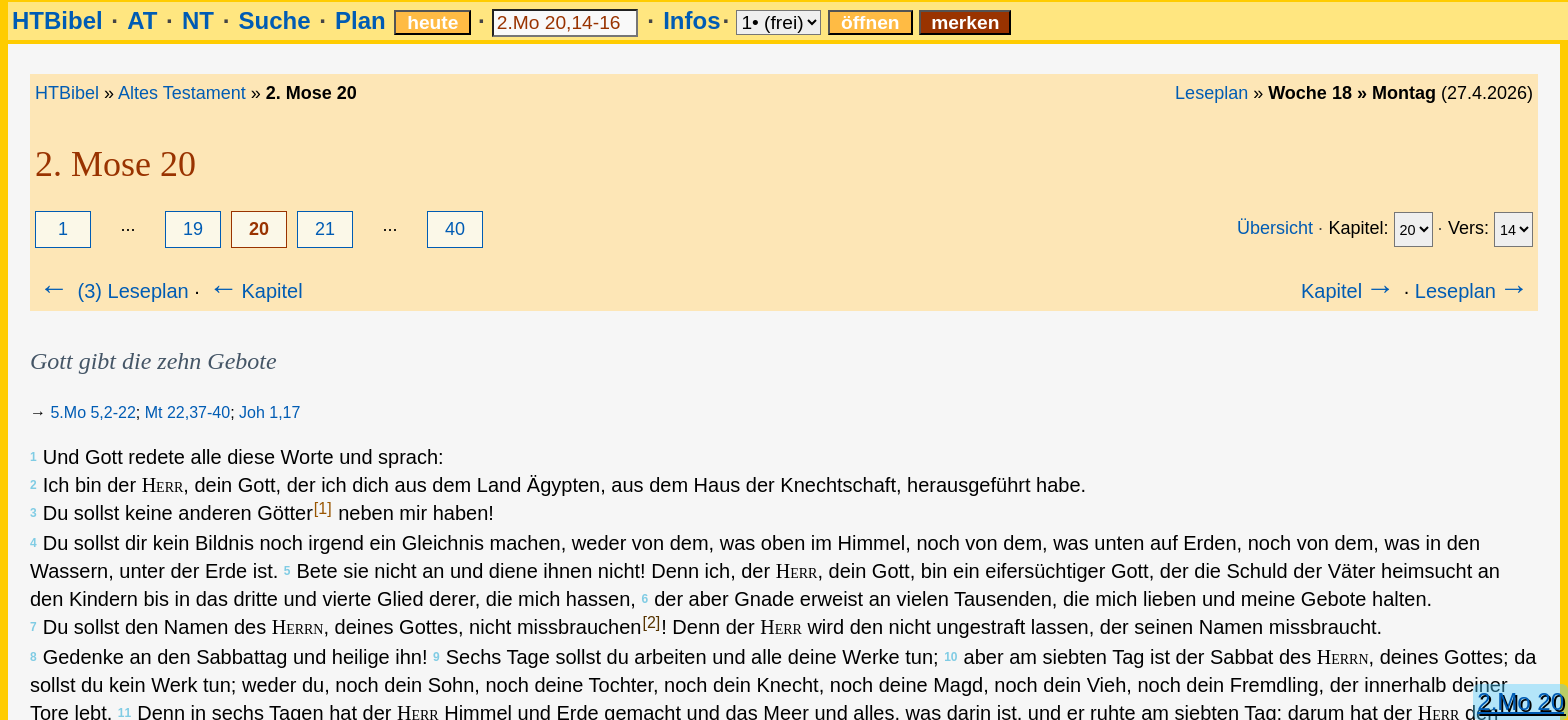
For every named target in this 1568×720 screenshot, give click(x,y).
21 (325, 229)
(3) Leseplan (112, 291)
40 (455, 229)
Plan (360, 20)
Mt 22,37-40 (187, 412)
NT (198, 20)
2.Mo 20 (1520, 701)
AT (142, 20)
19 (193, 229)
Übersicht (1275, 228)
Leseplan (1211, 93)
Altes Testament (182, 93)
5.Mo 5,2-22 (92, 412)
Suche (274, 20)
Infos (691, 20)
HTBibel (57, 20)
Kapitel (253, 291)
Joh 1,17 (269, 412)
